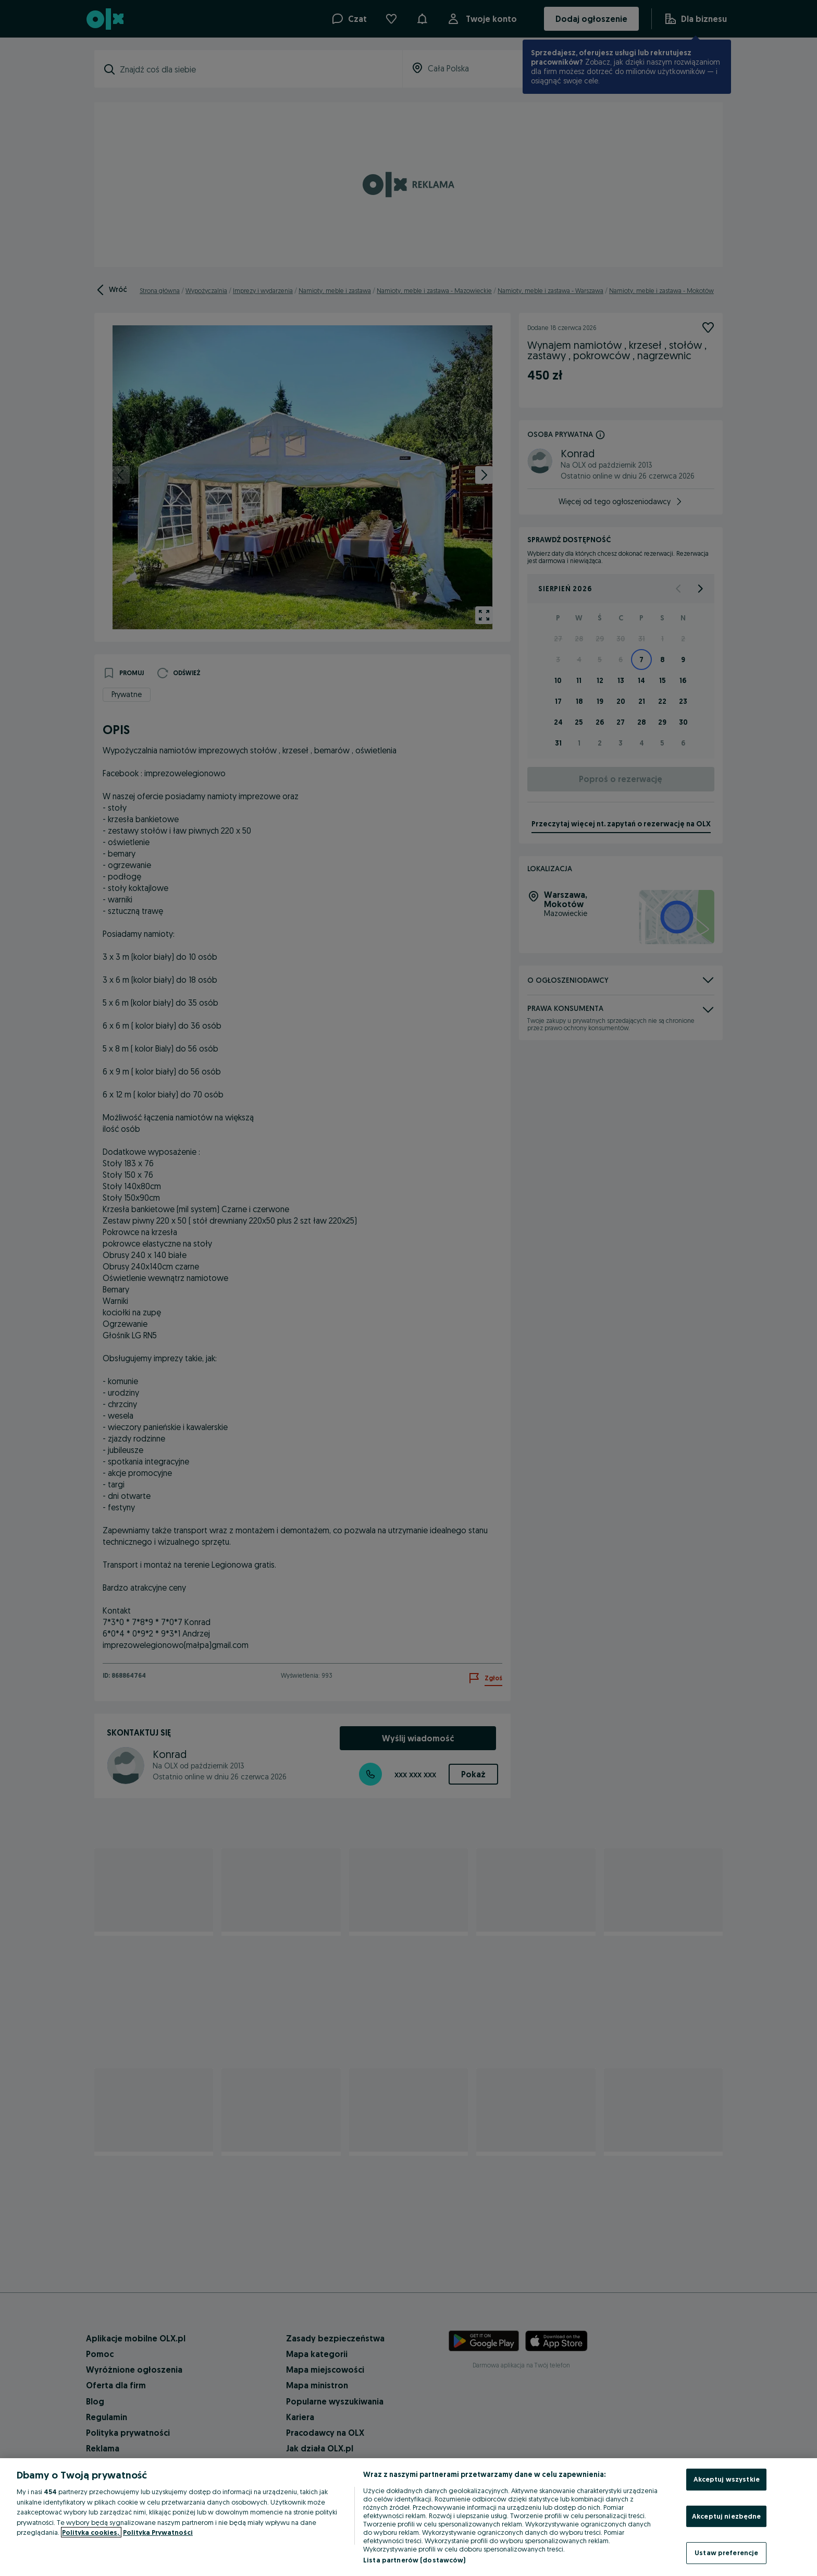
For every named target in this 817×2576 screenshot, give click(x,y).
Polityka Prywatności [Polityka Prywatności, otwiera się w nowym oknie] (158, 2532)
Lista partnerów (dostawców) (414, 2560)
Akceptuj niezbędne (726, 2516)
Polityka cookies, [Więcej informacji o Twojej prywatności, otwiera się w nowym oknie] (91, 2532)
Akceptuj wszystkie (727, 2479)
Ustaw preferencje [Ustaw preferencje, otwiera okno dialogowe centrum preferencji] (726, 2552)
